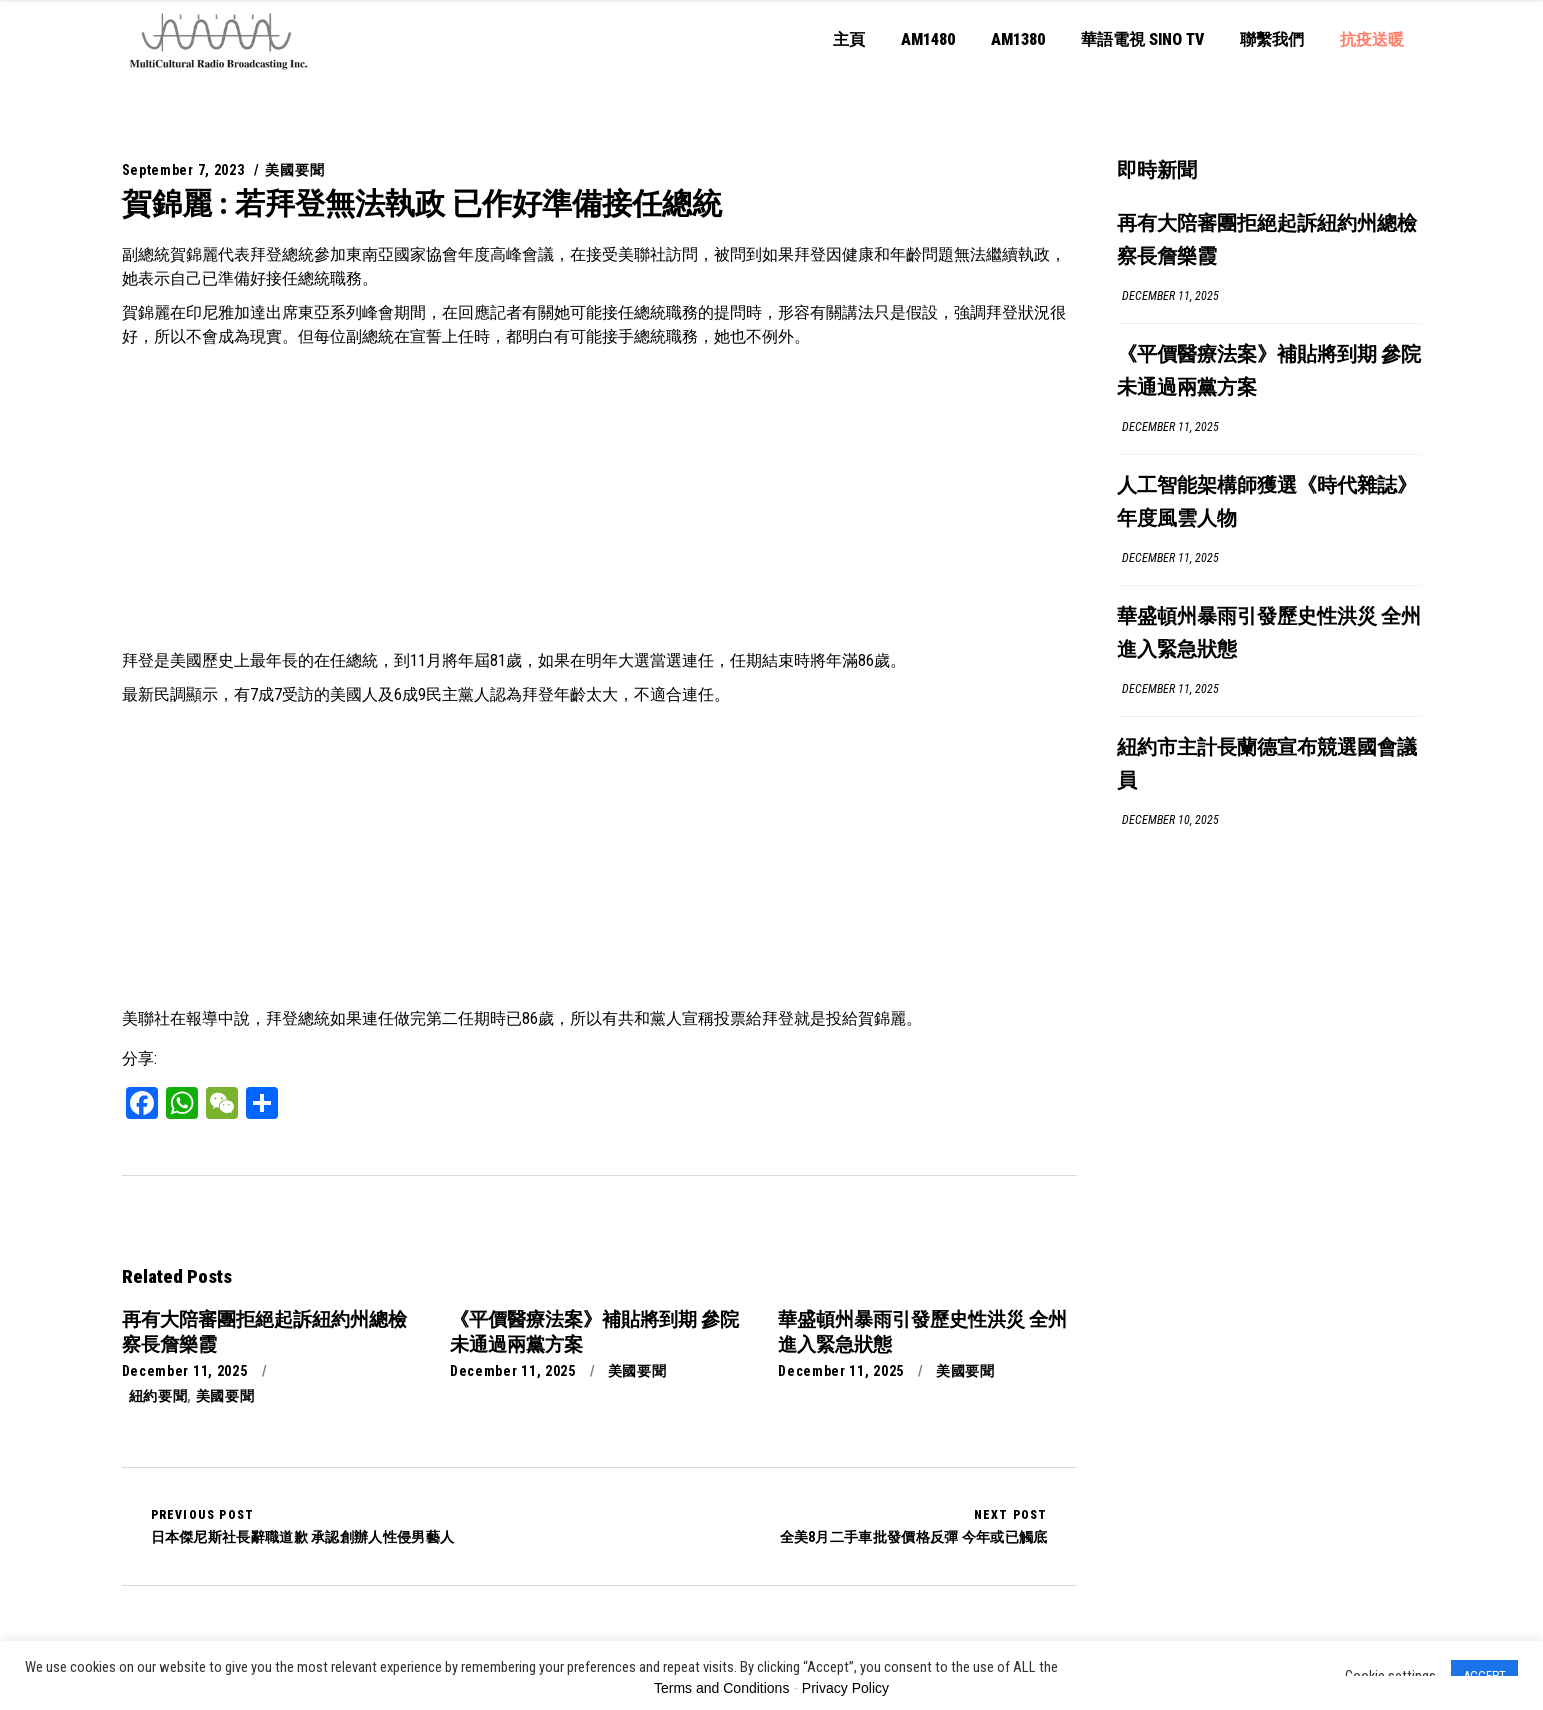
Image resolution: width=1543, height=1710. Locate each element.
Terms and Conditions (721, 1688)
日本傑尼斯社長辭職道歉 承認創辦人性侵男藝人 (303, 1526)
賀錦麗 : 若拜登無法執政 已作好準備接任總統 (422, 203)
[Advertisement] (599, 499)
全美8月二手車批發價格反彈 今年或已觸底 (914, 1526)
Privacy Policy (845, 1688)
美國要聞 (294, 170)
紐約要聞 (158, 1396)
